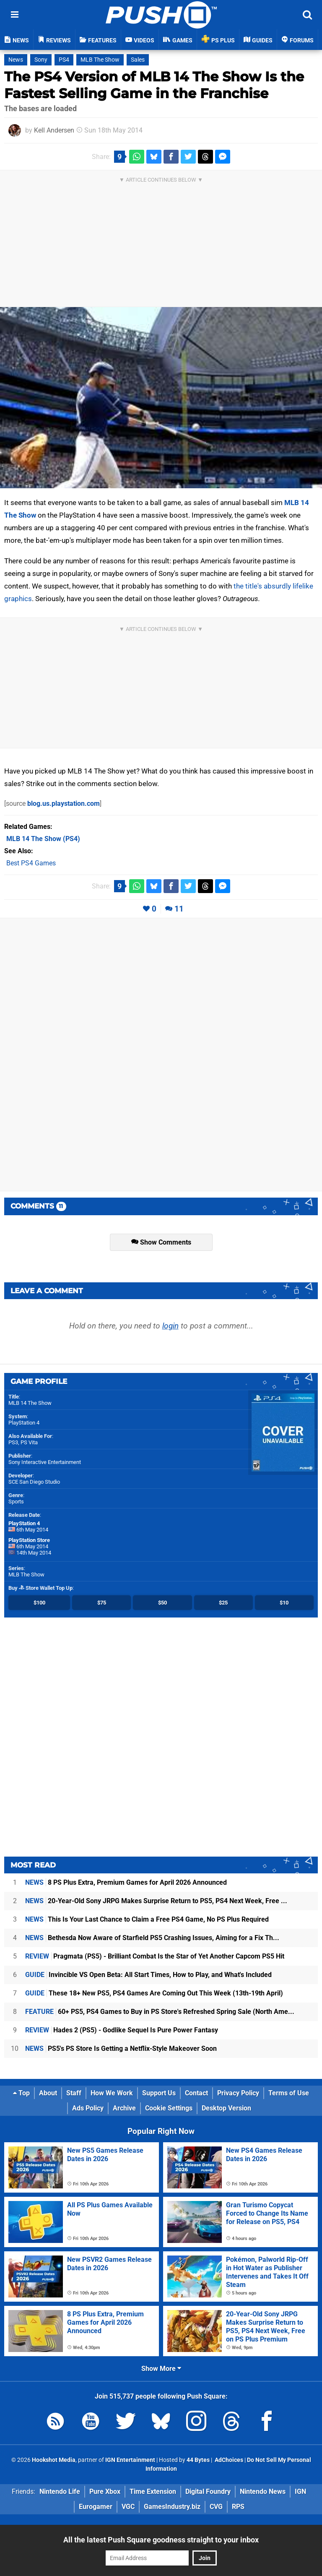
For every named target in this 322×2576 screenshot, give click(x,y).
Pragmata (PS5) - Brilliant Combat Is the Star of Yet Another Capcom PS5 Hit (154, 1956)
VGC (128, 2507)
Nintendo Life (59, 2491)
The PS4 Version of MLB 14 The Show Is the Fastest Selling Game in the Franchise (154, 85)
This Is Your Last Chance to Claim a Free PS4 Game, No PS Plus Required (147, 1919)
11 (179, 909)
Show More (161, 2369)
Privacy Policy (238, 2093)
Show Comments (161, 1242)
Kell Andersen (54, 130)
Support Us (159, 2093)
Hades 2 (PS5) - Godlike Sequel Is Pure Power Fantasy (121, 2030)
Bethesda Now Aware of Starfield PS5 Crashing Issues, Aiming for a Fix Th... (152, 1938)
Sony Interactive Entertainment (44, 1462)
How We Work (112, 2093)
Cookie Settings (168, 2108)
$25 (223, 1602)
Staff (73, 2093)
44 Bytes (198, 2460)
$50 (162, 1602)
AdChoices (228, 2460)
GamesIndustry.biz (172, 2507)
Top (21, 2093)
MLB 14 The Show (30, 1403)
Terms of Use (288, 2093)
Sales (138, 59)
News (15, 59)
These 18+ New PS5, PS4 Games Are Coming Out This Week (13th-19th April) (154, 1993)
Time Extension (153, 2491)
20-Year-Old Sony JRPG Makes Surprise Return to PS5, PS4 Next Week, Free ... (156, 1901)
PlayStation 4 (23, 1423)
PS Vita (29, 1442)
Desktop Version (226, 2108)
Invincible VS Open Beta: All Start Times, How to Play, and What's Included (148, 1975)
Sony (40, 59)
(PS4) (43, 839)
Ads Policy (88, 2108)
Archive (124, 2108)
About (48, 2093)
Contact (196, 2093)
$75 (101, 1602)
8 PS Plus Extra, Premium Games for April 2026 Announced (126, 1882)
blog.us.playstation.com (63, 803)
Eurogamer (95, 2507)
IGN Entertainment (130, 2460)
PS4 (64, 59)
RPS (238, 2507)
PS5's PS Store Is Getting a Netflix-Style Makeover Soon (121, 2048)
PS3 (13, 1442)
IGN (300, 2491)
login (170, 1326)
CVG (216, 2507)
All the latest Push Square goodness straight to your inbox (161, 2539)
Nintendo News (263, 2491)
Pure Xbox (104, 2491)
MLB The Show (99, 59)
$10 (284, 1602)
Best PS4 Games (31, 863)
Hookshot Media (53, 2460)
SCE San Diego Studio (34, 1482)
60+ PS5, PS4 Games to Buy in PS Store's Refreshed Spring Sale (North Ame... (159, 2012)
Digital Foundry (208, 2491)
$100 (39, 1602)
